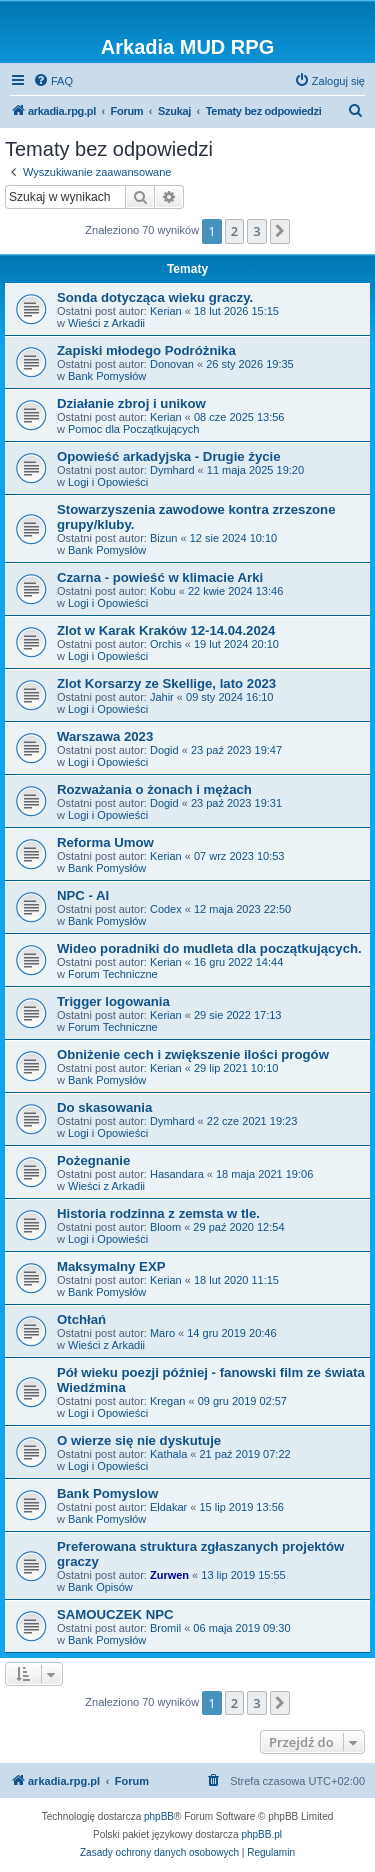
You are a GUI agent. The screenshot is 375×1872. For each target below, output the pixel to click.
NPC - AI (83, 895)
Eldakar (168, 1507)
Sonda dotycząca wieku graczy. (155, 297)
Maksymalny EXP (111, 1266)
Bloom (165, 1227)
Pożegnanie (93, 1160)
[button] (280, 231)
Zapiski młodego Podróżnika (146, 350)
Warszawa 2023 (105, 736)
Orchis (166, 644)
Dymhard (172, 470)
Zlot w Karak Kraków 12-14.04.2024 (166, 630)
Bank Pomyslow (107, 1493)
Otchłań (81, 1319)
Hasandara (177, 1174)
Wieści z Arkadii (106, 323)
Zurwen (169, 1575)
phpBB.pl (261, 1834)
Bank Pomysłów (107, 376)
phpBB (159, 1816)
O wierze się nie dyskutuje (139, 1440)
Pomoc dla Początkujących (133, 429)
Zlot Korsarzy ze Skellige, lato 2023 (166, 683)
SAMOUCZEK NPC (115, 1614)
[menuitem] (53, 81)
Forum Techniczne (113, 974)
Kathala (168, 1454)
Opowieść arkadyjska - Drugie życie (169, 456)
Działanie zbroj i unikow (131, 403)
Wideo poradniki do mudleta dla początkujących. (209, 948)
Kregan (167, 1401)
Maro (162, 1333)
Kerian (166, 311)
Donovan (172, 364)
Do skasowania (104, 1107)
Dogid (164, 750)
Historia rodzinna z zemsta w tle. (158, 1213)
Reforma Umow (105, 842)
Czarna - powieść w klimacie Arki (160, 577)
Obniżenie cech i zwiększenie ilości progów (193, 1054)
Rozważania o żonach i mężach (154, 789)
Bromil (165, 1628)
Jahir (162, 697)
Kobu (163, 591)
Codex (166, 909)
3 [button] (256, 231)
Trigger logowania (113, 1001)
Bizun (164, 538)
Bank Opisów (100, 1587)
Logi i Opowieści (108, 482)
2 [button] (234, 231)
